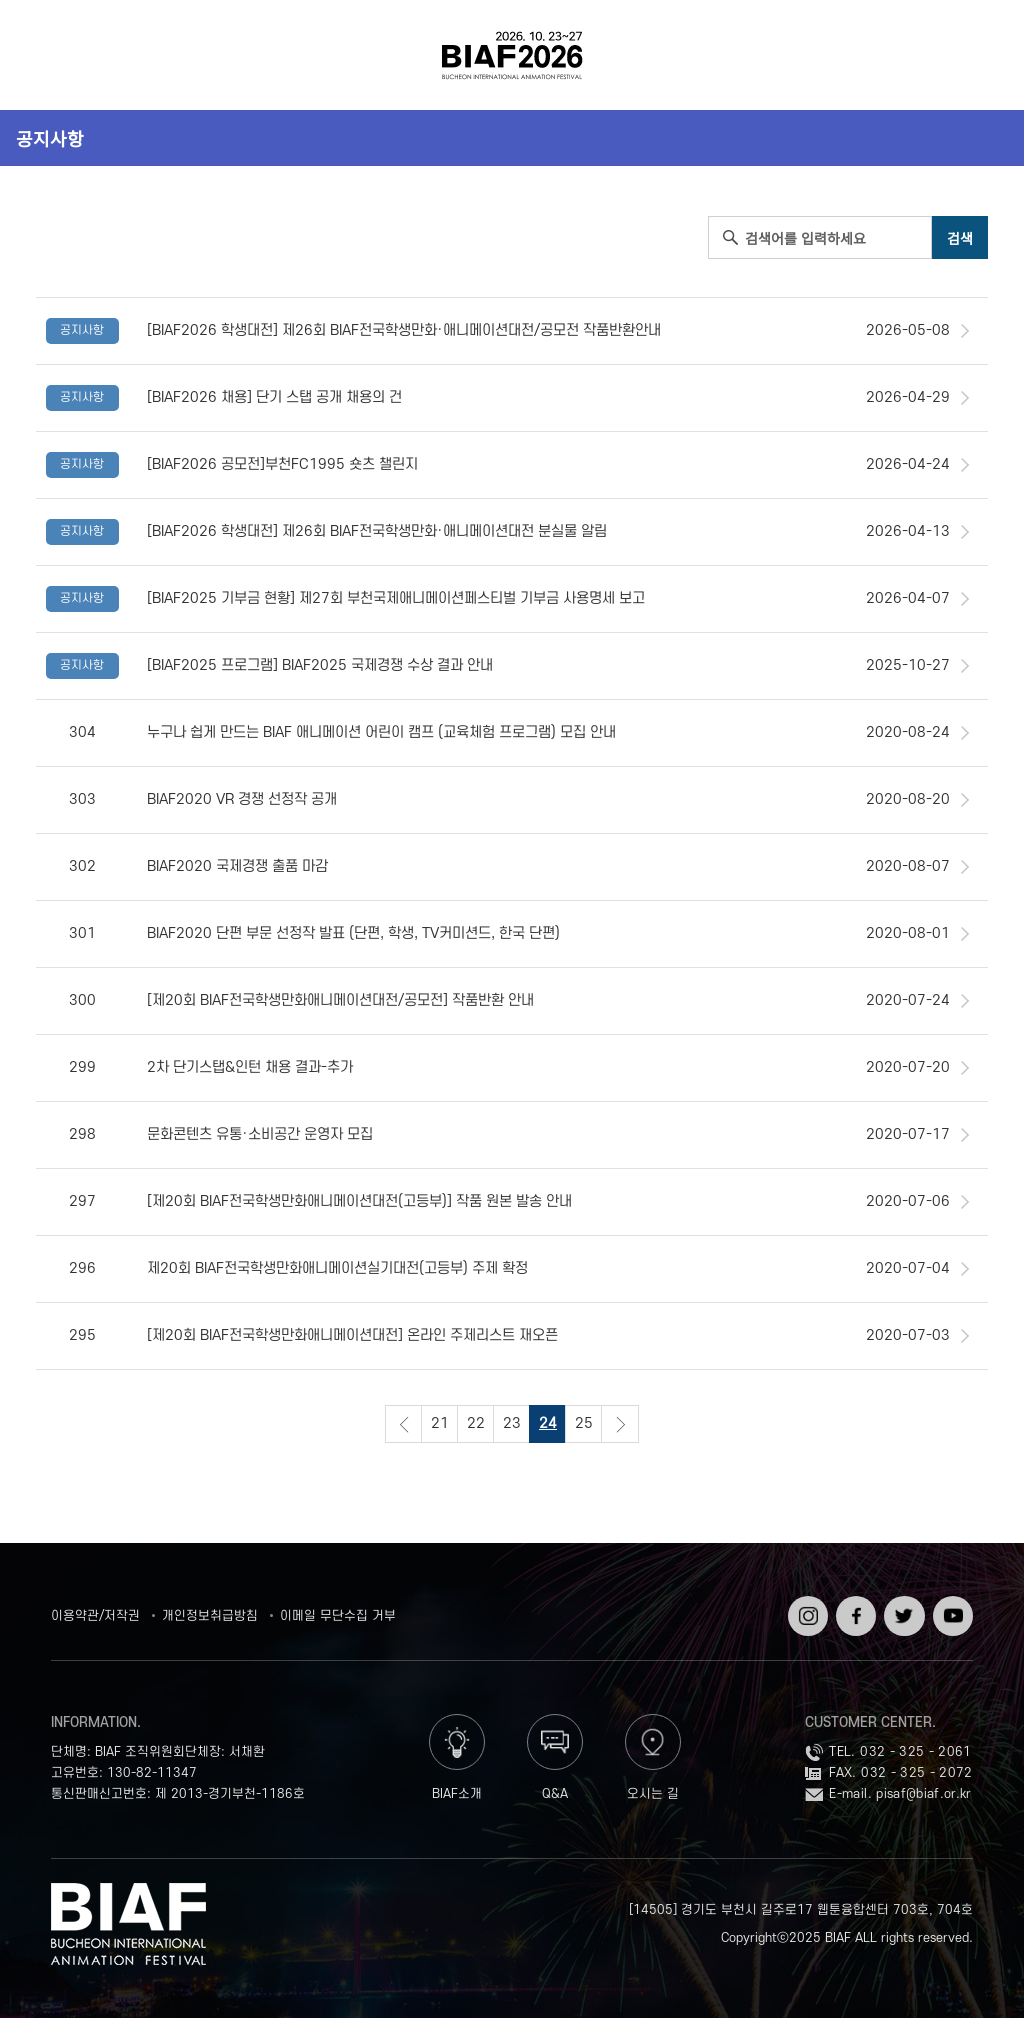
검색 (973, 55)
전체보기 (51, 55)
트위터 (902, 1603)
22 (476, 1423)
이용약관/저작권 (95, 1616)
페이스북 (854, 1610)
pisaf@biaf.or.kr (924, 1794)
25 (584, 1423)
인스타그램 (806, 1610)
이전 (404, 1424)
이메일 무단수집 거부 (338, 1616)
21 (440, 1423)
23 (512, 1423)
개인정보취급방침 (210, 1616)
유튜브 (951, 1603)
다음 (620, 1424)
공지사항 (50, 138)
